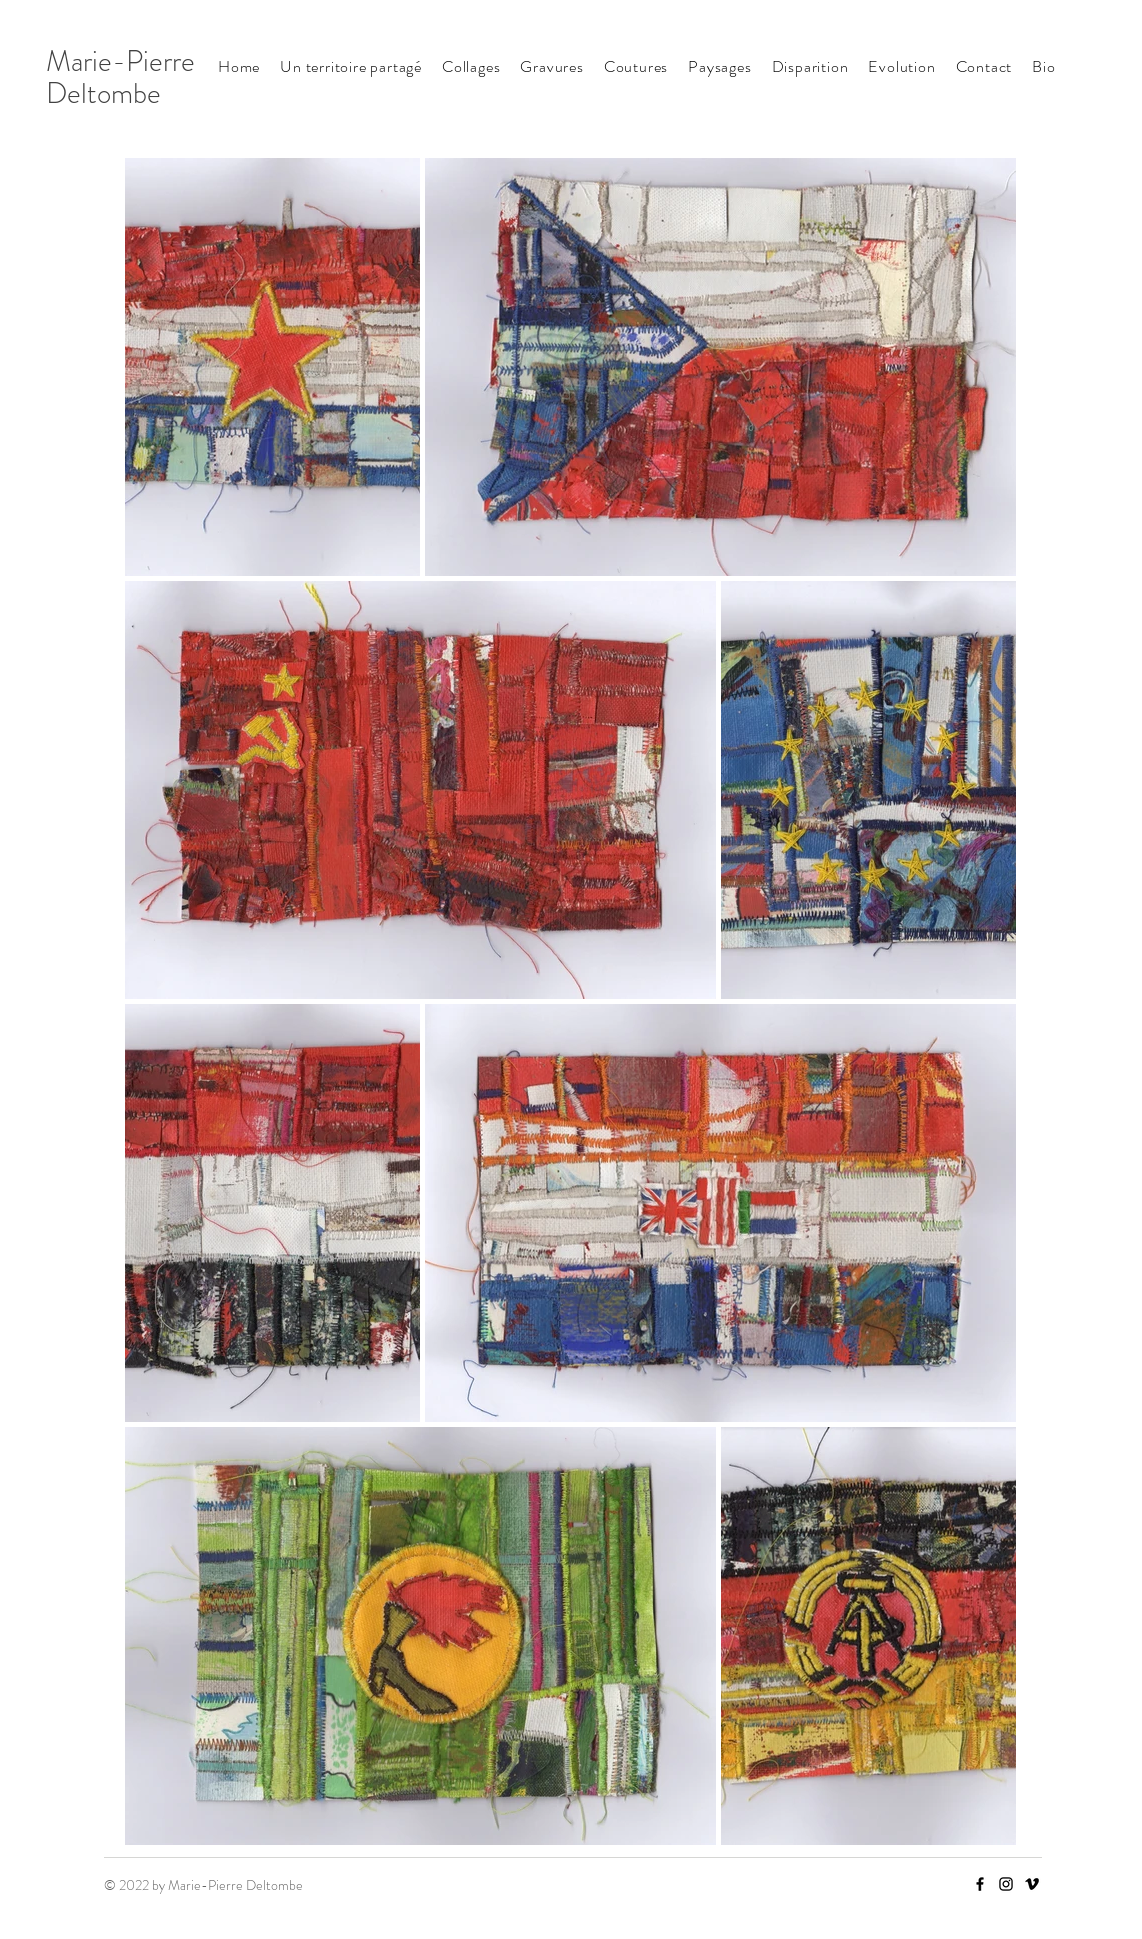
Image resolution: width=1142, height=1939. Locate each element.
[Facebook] (980, 1884)
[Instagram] (1006, 1884)
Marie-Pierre (120, 61)
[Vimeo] (1032, 1884)
